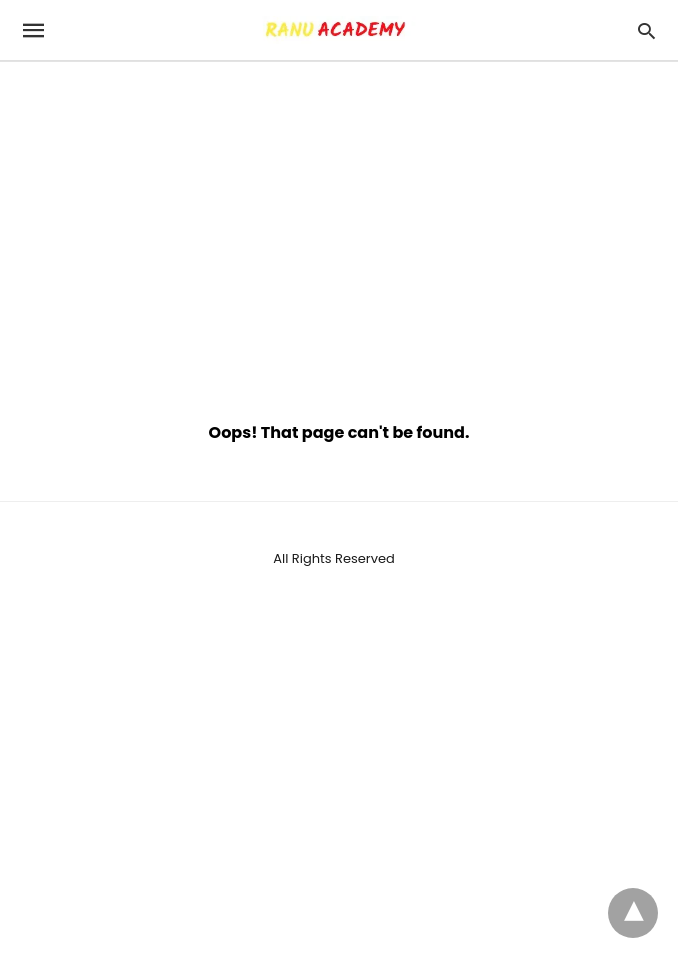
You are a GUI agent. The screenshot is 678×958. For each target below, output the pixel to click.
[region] (339, 232)
